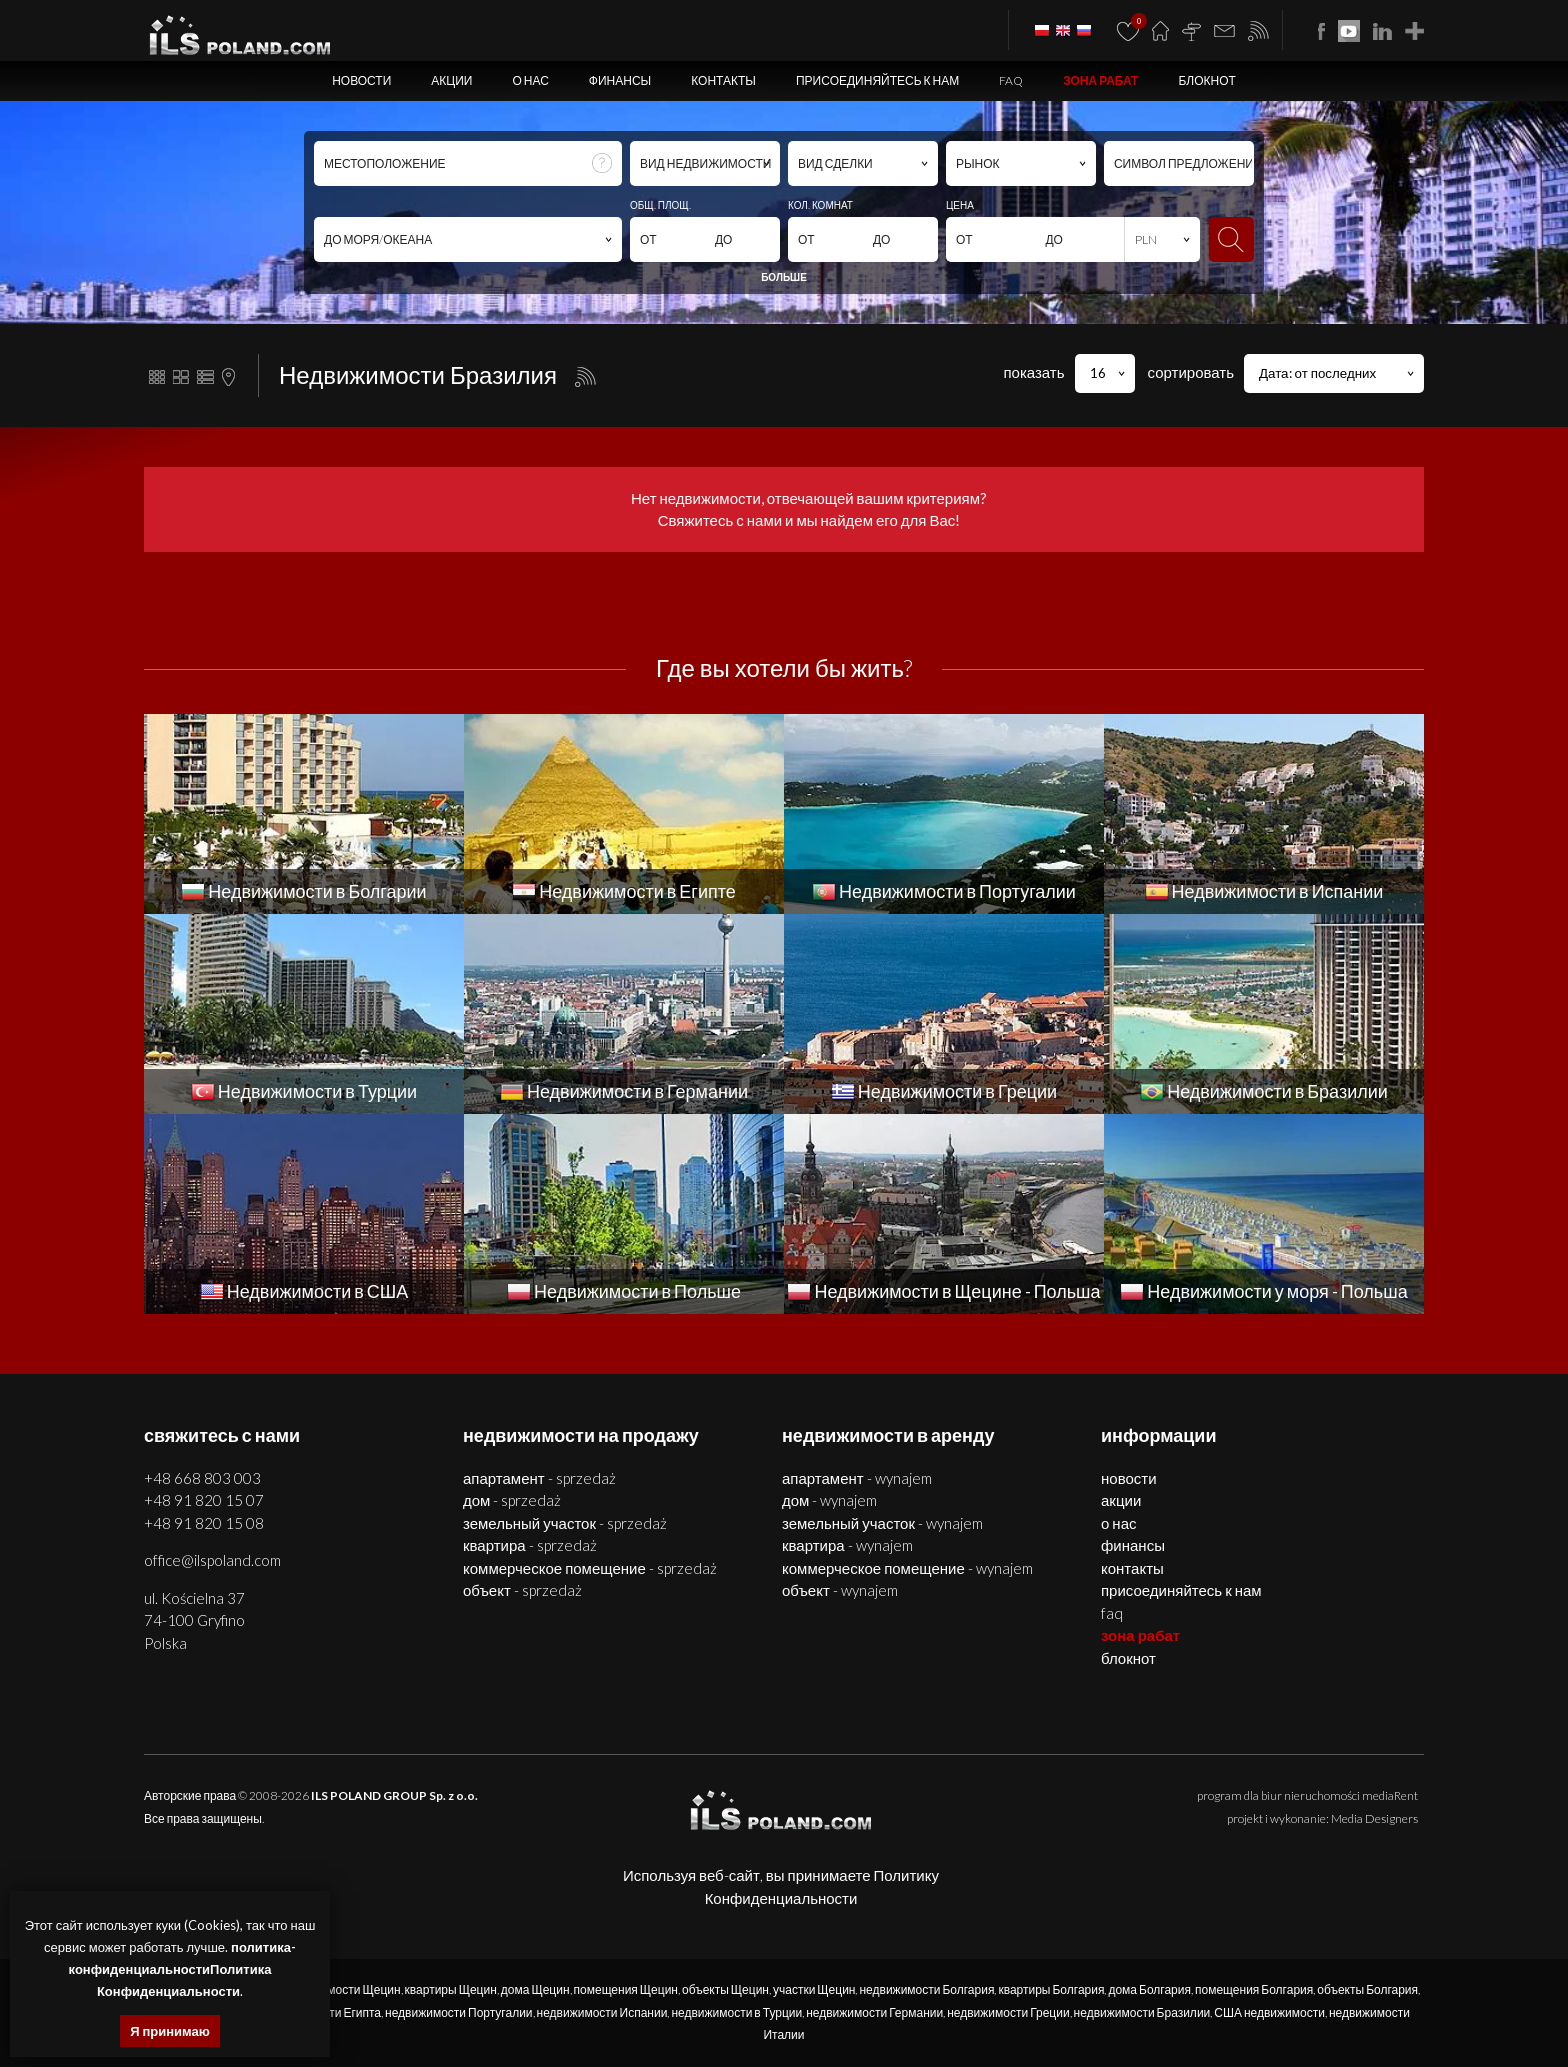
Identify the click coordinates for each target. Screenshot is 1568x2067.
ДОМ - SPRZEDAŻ (512, 1500)
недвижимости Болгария (926, 1989)
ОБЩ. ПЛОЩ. (660, 205)
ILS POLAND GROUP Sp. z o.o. (394, 1795)
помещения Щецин (626, 1989)
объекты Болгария (1367, 1989)
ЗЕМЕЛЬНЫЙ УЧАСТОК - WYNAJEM (882, 1523)
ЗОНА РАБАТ (1100, 80)
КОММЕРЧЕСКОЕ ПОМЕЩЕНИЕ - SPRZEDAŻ (590, 1568)
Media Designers (1374, 1818)
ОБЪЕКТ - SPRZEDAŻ (522, 1590)
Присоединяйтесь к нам (877, 80)
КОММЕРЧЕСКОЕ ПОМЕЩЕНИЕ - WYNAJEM (907, 1568)
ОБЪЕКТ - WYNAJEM (840, 1590)
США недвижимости (1269, 2012)
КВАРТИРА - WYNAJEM (847, 1545)
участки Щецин (814, 1989)
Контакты (723, 80)
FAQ (1011, 80)
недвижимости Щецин (339, 1989)
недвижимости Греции (1008, 2012)
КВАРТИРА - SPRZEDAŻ (530, 1545)
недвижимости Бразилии (1142, 2012)
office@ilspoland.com (212, 1560)
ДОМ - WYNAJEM (829, 1500)
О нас (530, 80)
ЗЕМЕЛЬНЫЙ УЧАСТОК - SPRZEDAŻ (565, 1523)
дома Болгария (1149, 1989)
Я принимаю (170, 2031)
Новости (361, 80)
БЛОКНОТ (1206, 80)
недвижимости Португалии (459, 2012)
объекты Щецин (725, 1989)
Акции (451, 80)
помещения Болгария (1254, 1989)
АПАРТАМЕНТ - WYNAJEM (857, 1478)
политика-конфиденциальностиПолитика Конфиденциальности (182, 1969)
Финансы (620, 80)
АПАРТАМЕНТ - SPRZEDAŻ (539, 1478)
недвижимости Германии (874, 2012)
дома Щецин (535, 1989)
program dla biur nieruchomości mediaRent (1307, 1795)
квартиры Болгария (1051, 1989)
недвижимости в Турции (736, 2012)
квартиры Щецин (451, 1989)
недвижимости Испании (602, 2012)
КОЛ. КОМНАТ (820, 205)
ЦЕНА (960, 205)
